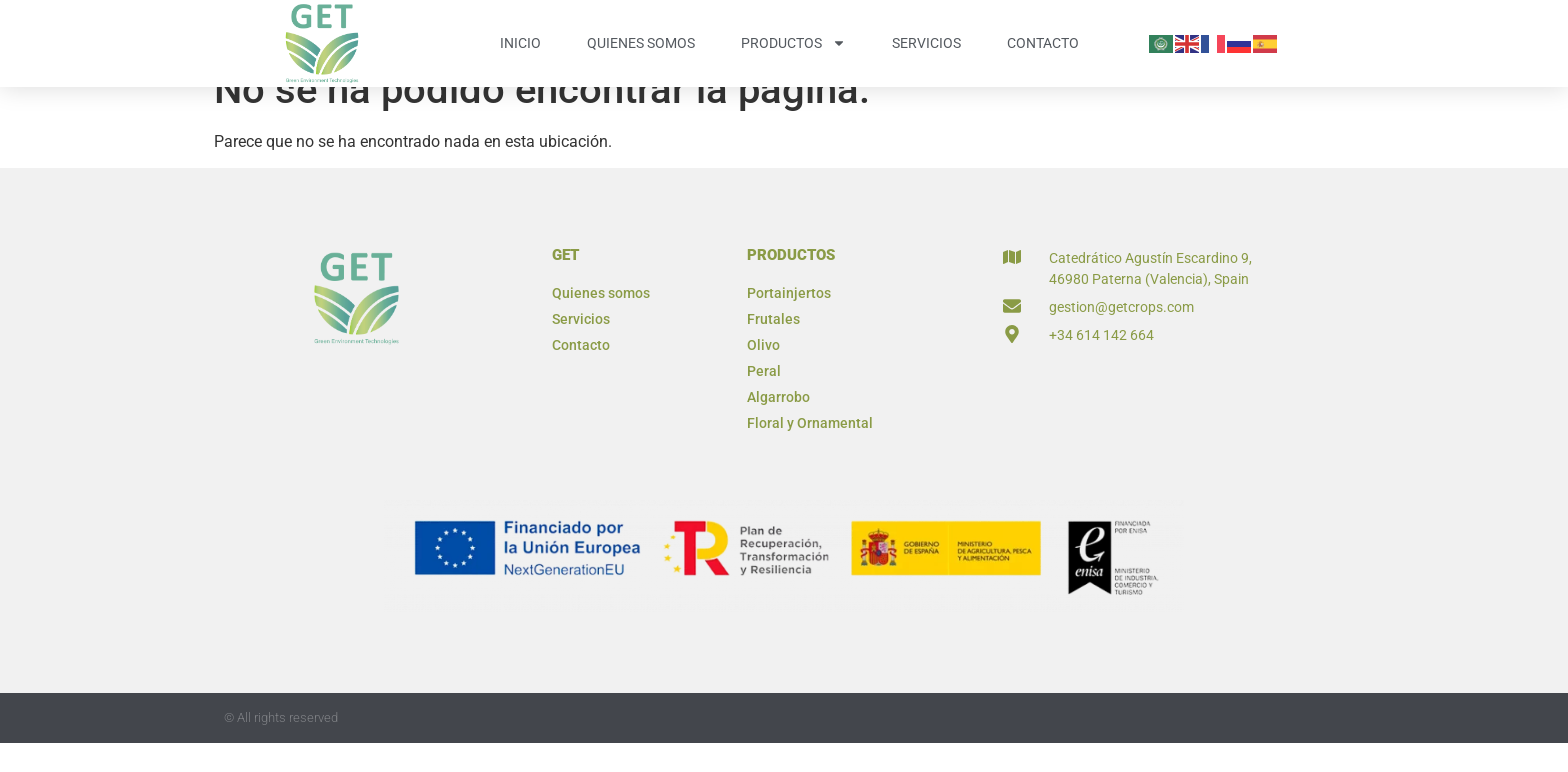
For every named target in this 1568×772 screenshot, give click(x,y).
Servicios (926, 43)
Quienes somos (641, 43)
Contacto (1043, 43)
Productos (793, 43)
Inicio (520, 43)
